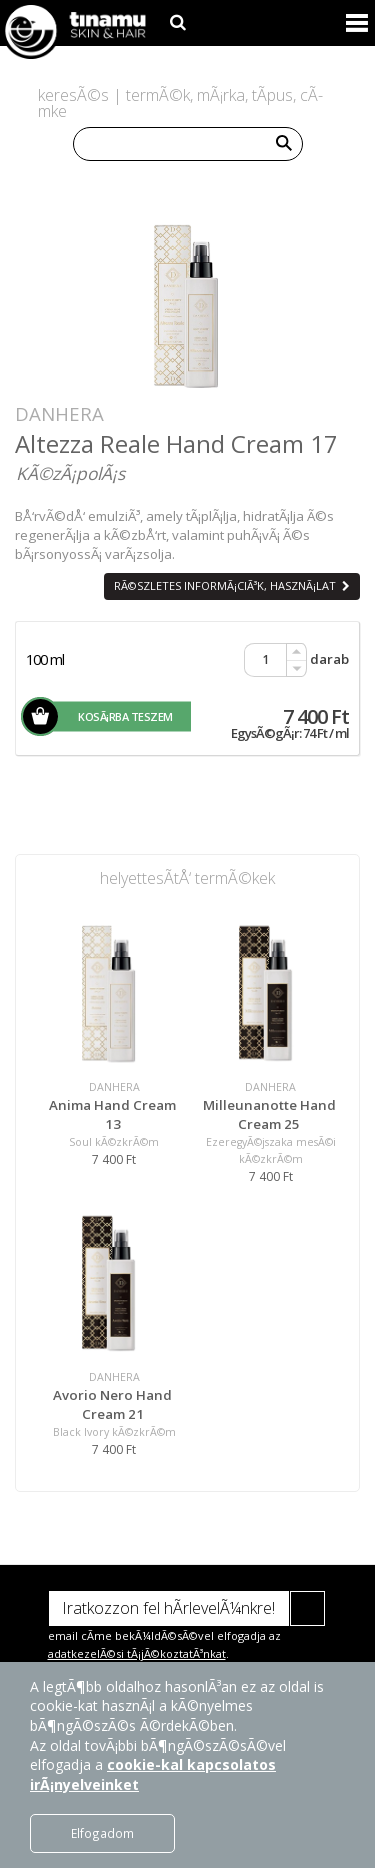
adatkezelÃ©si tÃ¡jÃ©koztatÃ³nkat (137, 1653)
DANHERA (59, 413)
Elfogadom (102, 1833)
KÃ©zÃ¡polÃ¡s (70, 473)
